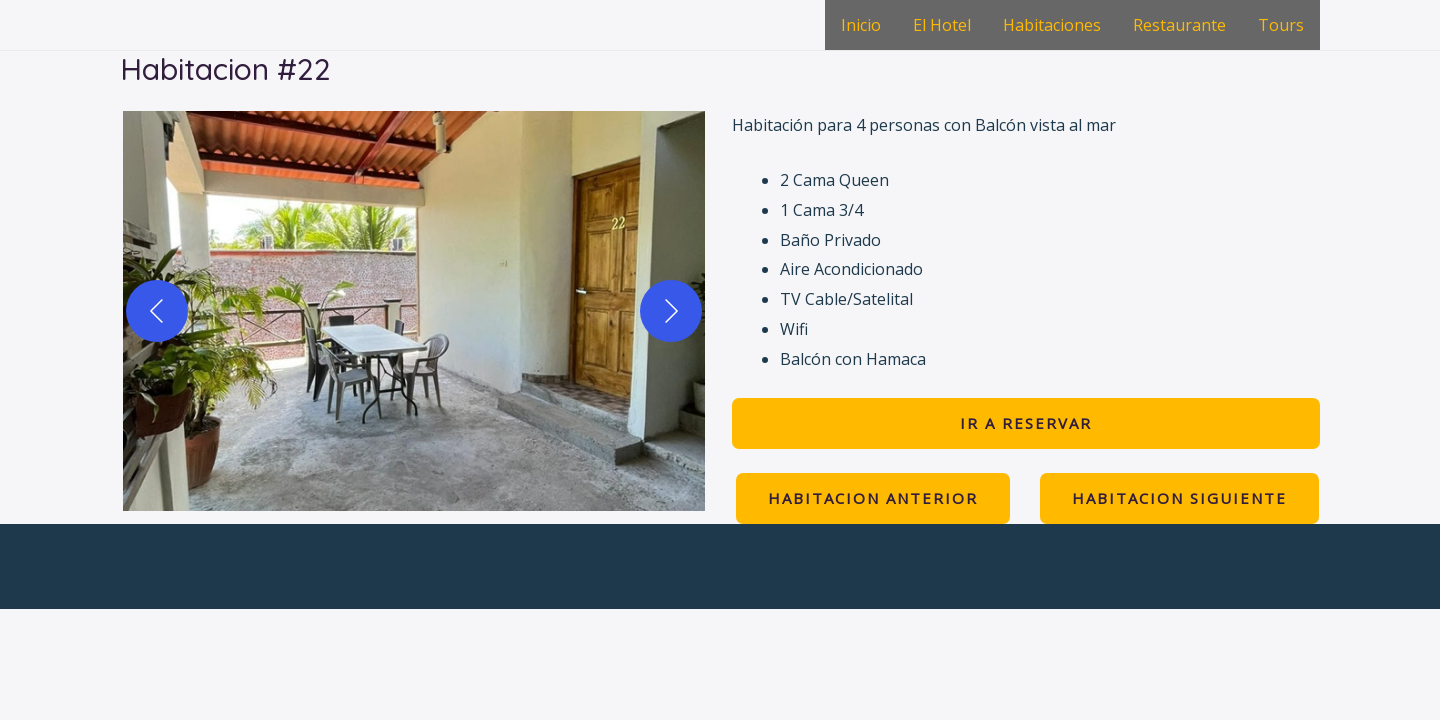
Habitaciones (1052, 25)
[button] (414, 311)
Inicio (861, 25)
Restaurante (1179, 25)
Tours (1281, 25)
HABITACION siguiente (1179, 498)
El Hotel (942, 25)
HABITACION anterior (873, 498)
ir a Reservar (1026, 423)
